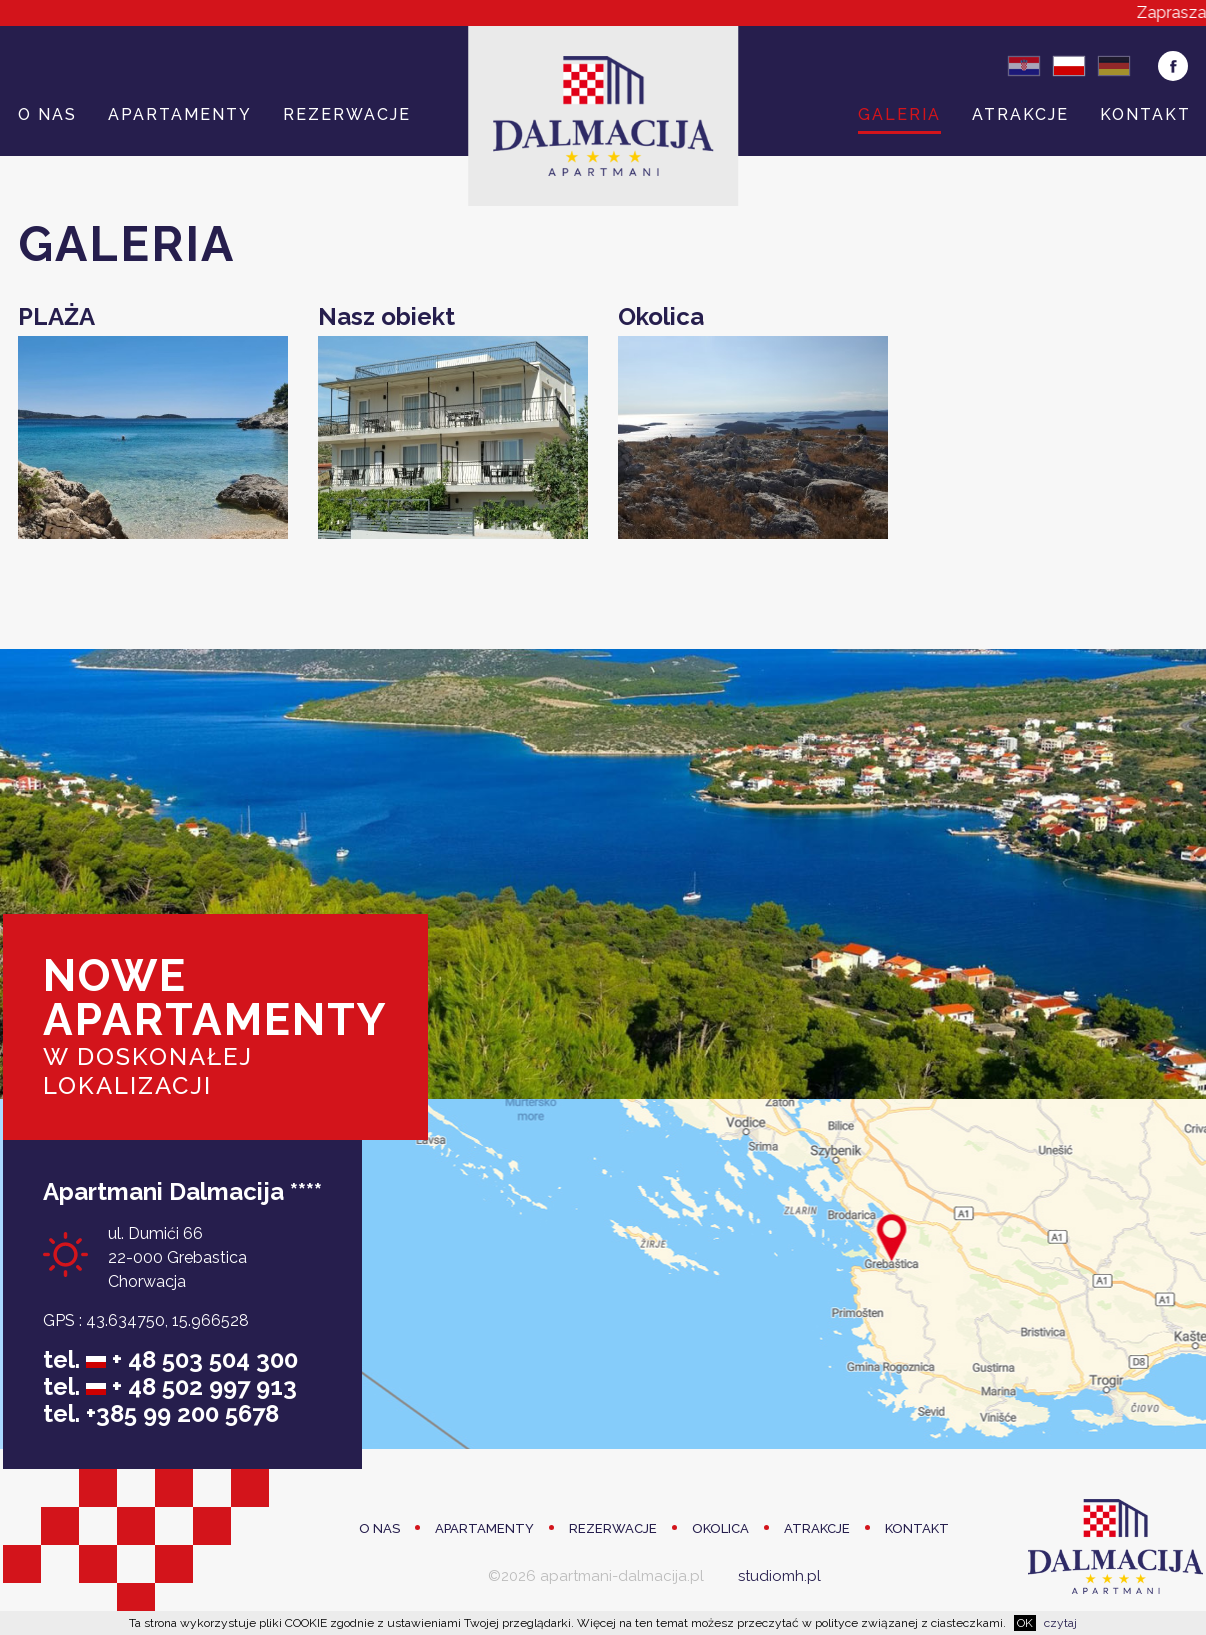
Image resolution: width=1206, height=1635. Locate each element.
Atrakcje (1020, 114)
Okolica (720, 1528)
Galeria (899, 114)
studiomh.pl (779, 1576)
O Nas (47, 114)
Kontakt (1145, 114)
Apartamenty (180, 114)
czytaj (1060, 1623)
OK (1025, 1623)
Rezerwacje (347, 114)
